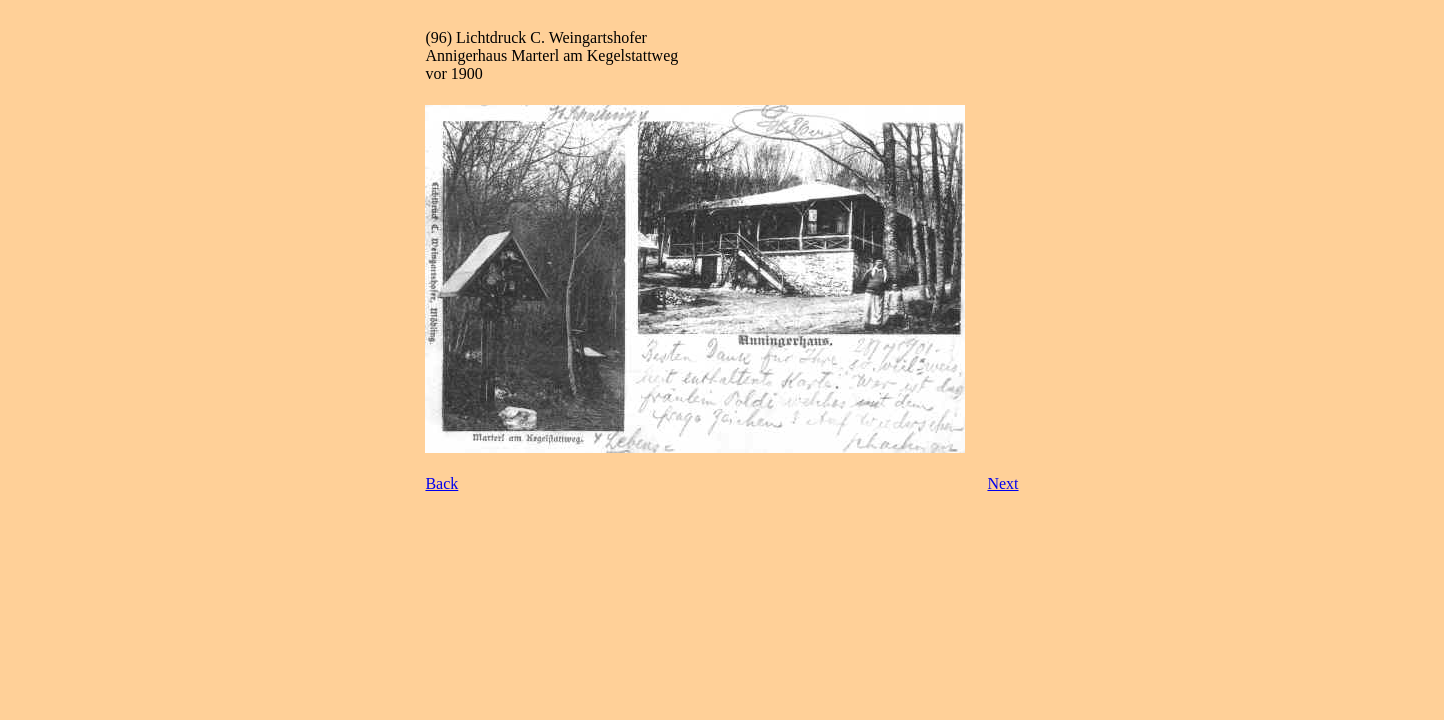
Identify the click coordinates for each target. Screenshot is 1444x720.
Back (441, 483)
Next (1002, 483)
